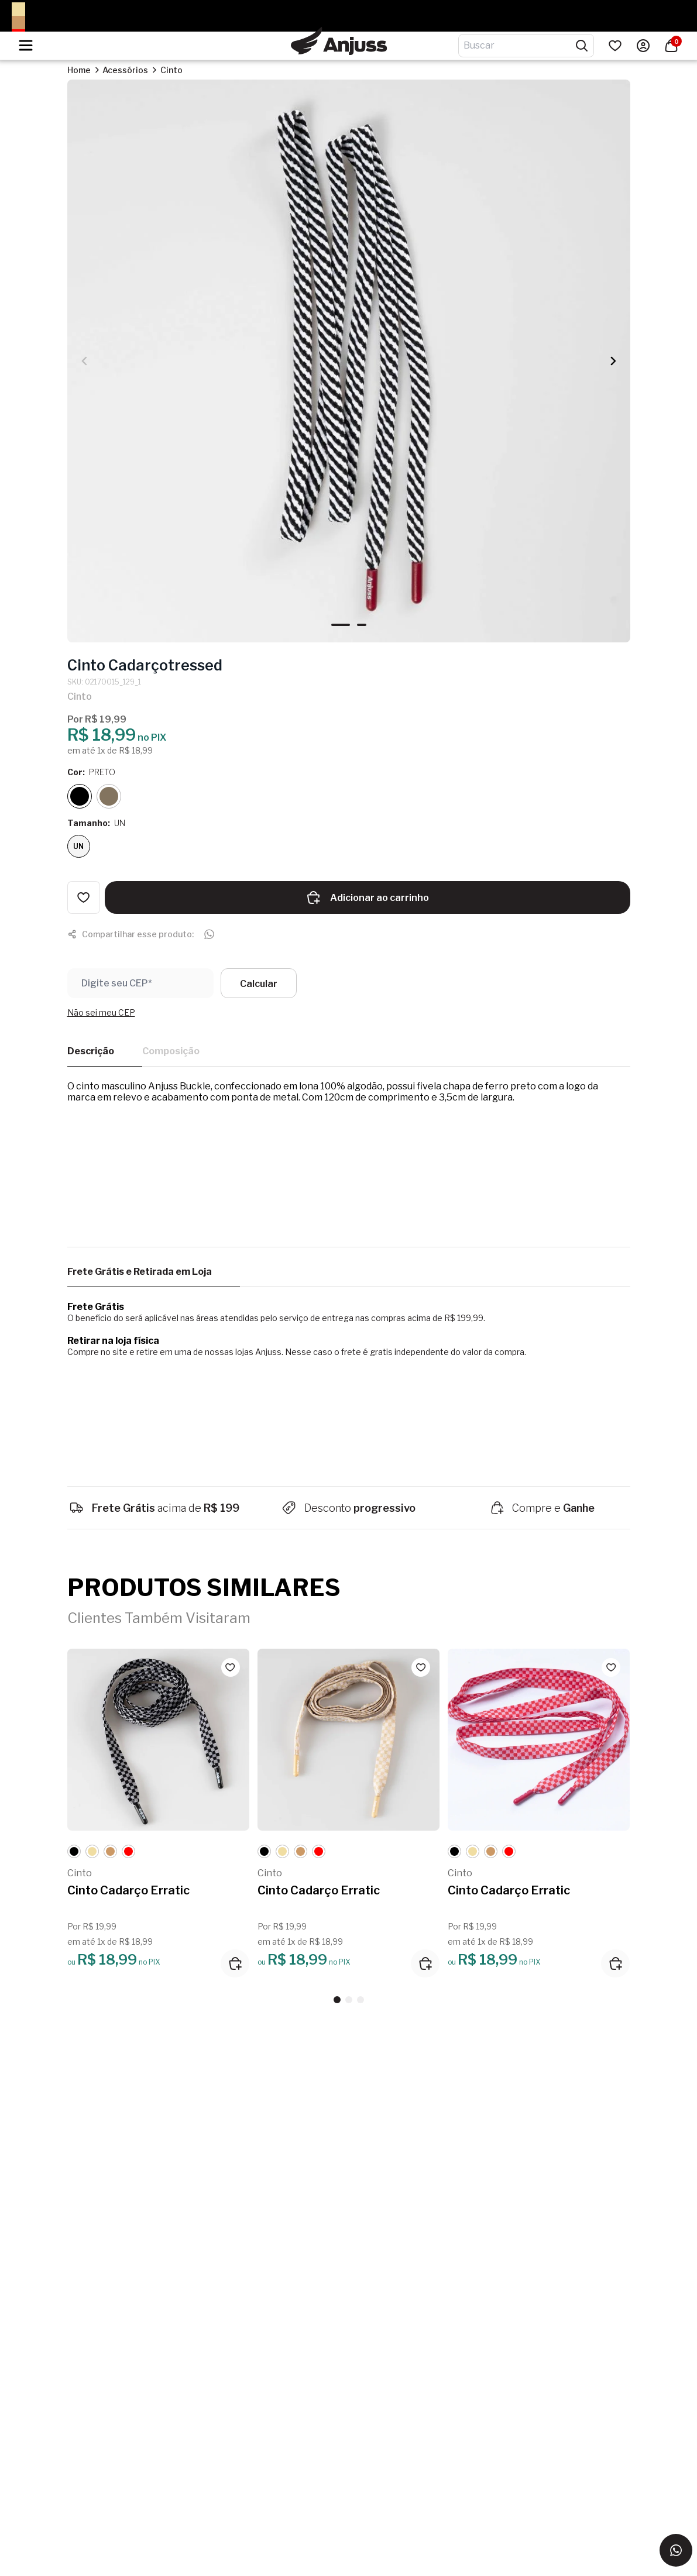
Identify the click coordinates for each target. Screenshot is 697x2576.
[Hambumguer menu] (26, 45)
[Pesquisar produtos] (582, 46)
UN (78, 846)
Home (79, 70)
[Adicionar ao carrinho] (235, 1963)
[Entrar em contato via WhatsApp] (676, 2550)
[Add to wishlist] (83, 897)
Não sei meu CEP (101, 1012)
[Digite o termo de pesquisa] (519, 46)
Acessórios (125, 70)
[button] (613, 360)
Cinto (171, 70)
